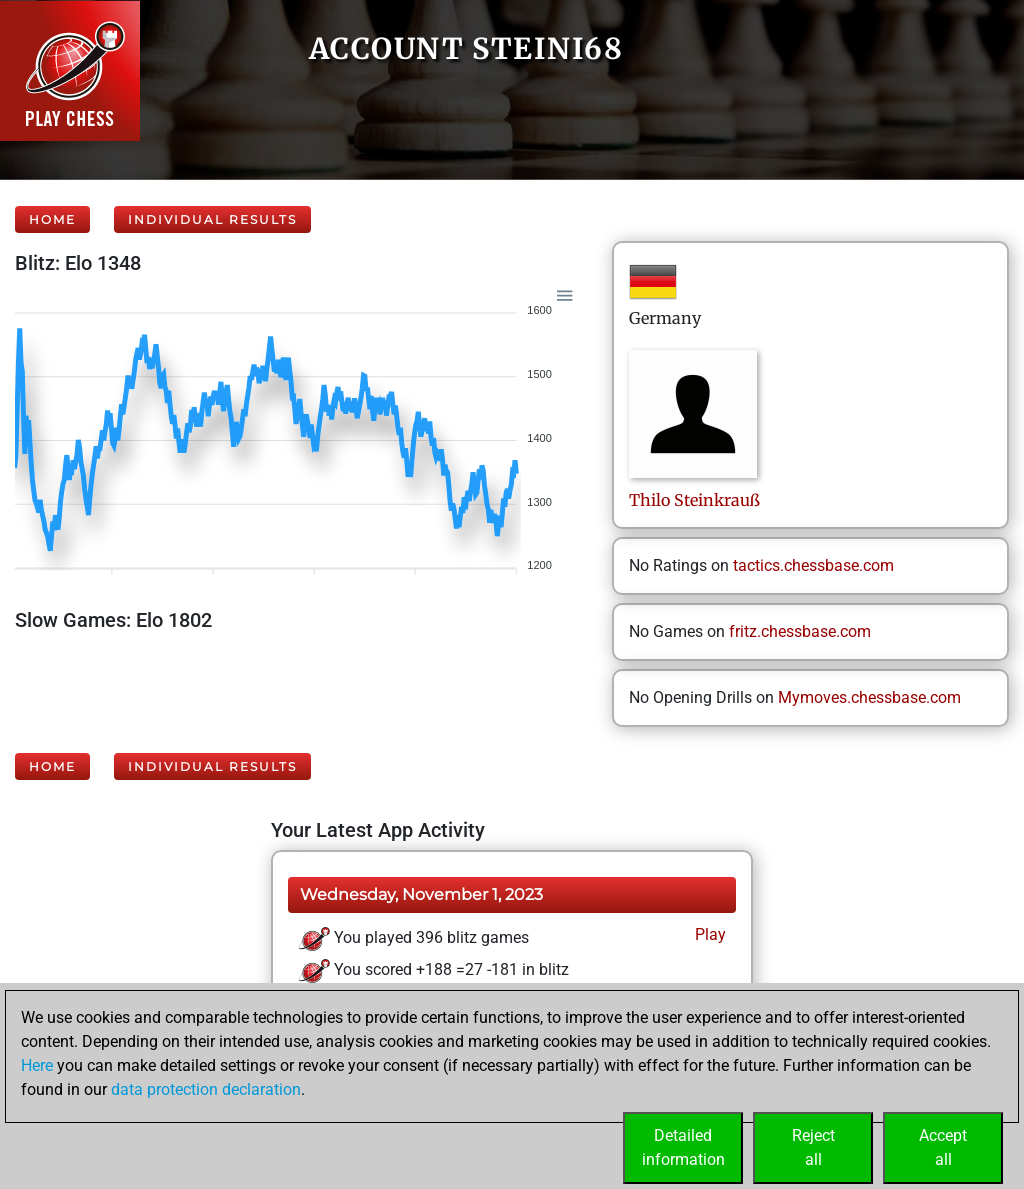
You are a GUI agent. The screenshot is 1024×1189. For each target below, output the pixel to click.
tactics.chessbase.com (813, 565)
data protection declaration (206, 1089)
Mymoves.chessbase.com (869, 697)
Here (37, 1065)
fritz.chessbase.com (800, 631)
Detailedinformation (683, 1147)
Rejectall (813, 1147)
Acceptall (943, 1147)
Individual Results (212, 219)
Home (52, 219)
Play (708, 934)
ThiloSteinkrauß (694, 500)
